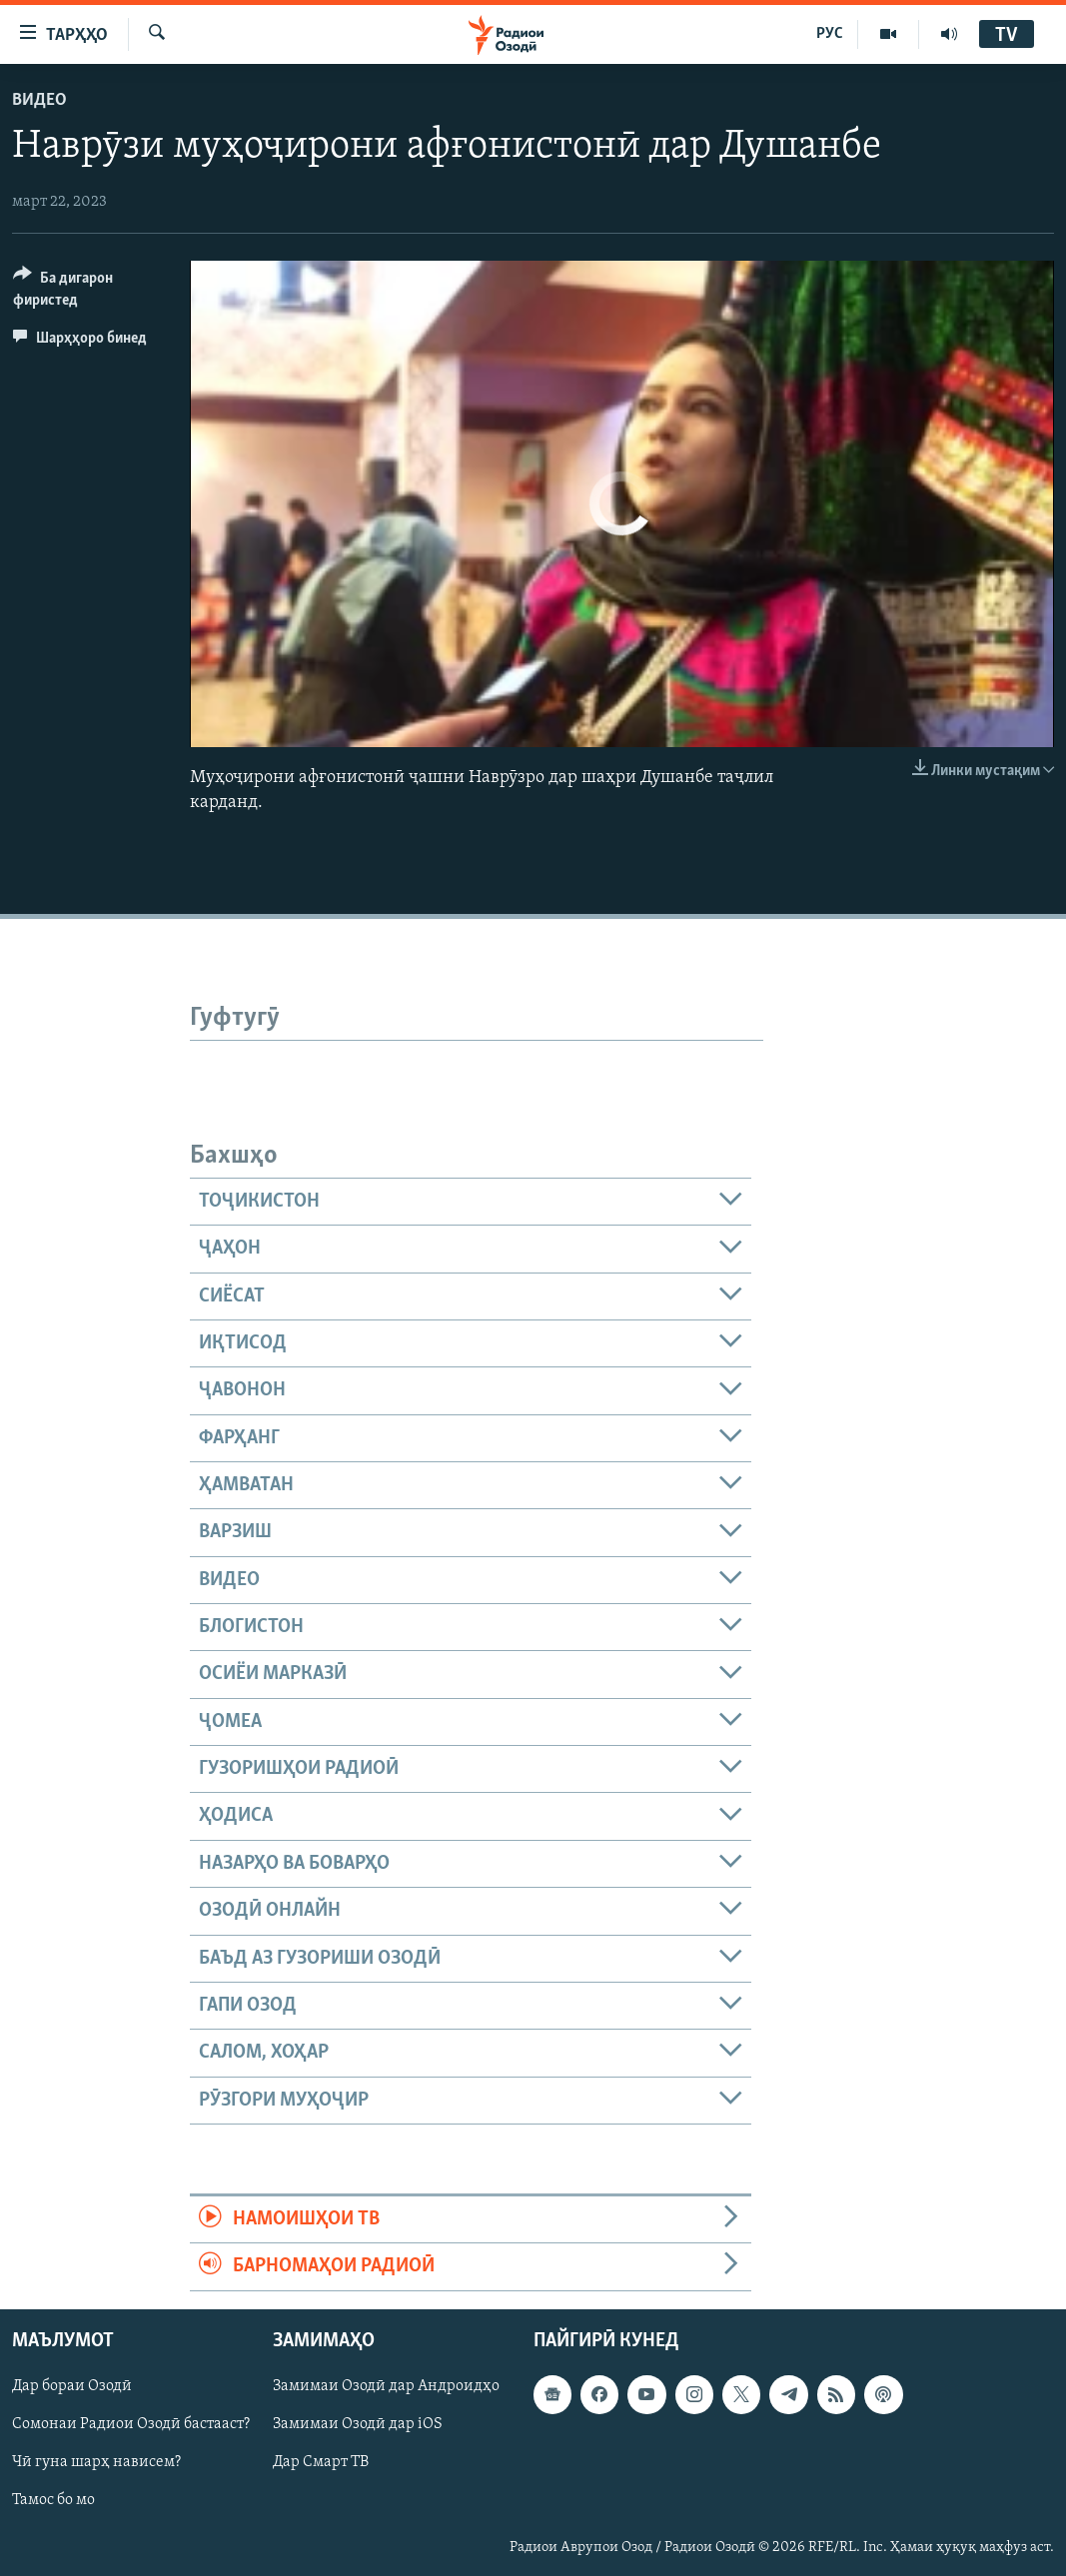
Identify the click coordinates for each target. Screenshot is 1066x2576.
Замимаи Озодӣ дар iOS (358, 2424)
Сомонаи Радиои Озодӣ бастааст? (131, 2424)
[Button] (89, 292)
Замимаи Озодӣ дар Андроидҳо (386, 2386)
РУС (829, 34)
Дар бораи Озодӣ (72, 2386)
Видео (39, 100)
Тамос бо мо (53, 2500)
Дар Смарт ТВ (321, 2462)
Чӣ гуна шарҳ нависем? (96, 2462)
